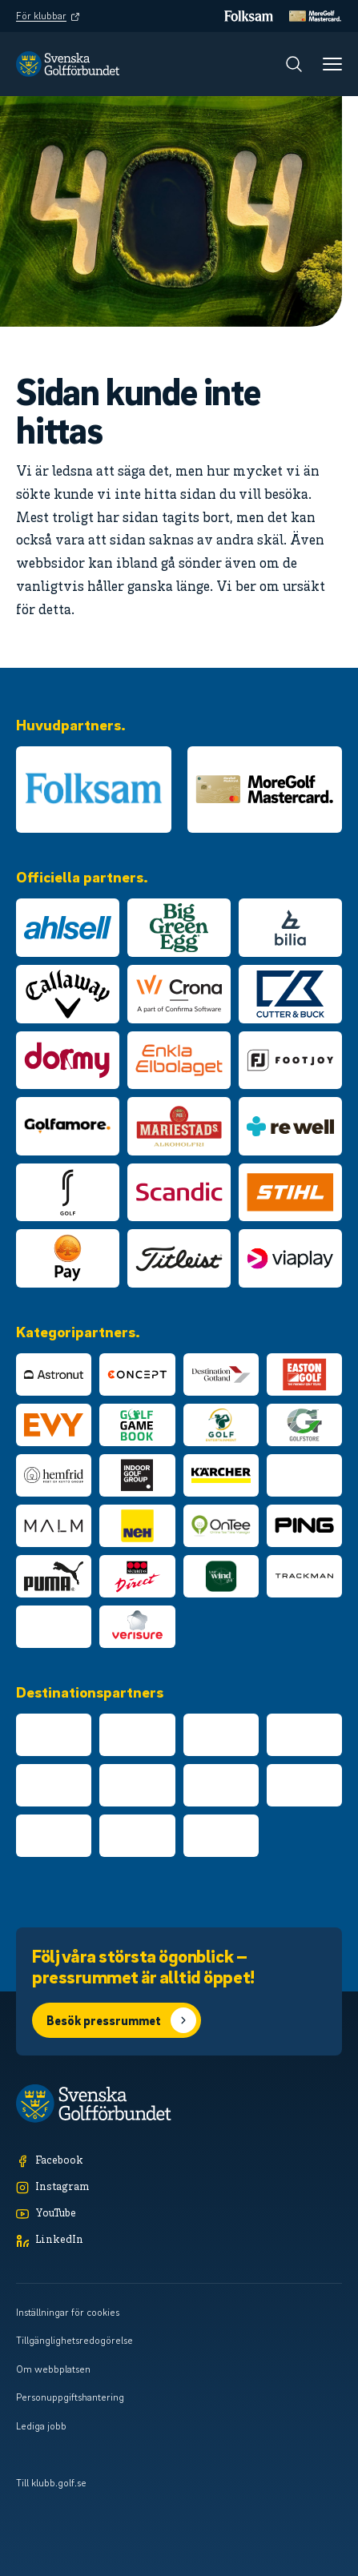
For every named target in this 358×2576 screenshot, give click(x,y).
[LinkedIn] (179, 2241)
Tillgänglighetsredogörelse (74, 2339)
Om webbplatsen (53, 2368)
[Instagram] (179, 2188)
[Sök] (294, 64)
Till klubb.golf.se (51, 2482)
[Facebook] (179, 2161)
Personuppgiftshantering (70, 2396)
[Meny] (332, 64)
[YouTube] (179, 2214)
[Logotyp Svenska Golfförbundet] (67, 64)
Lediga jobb (41, 2425)
